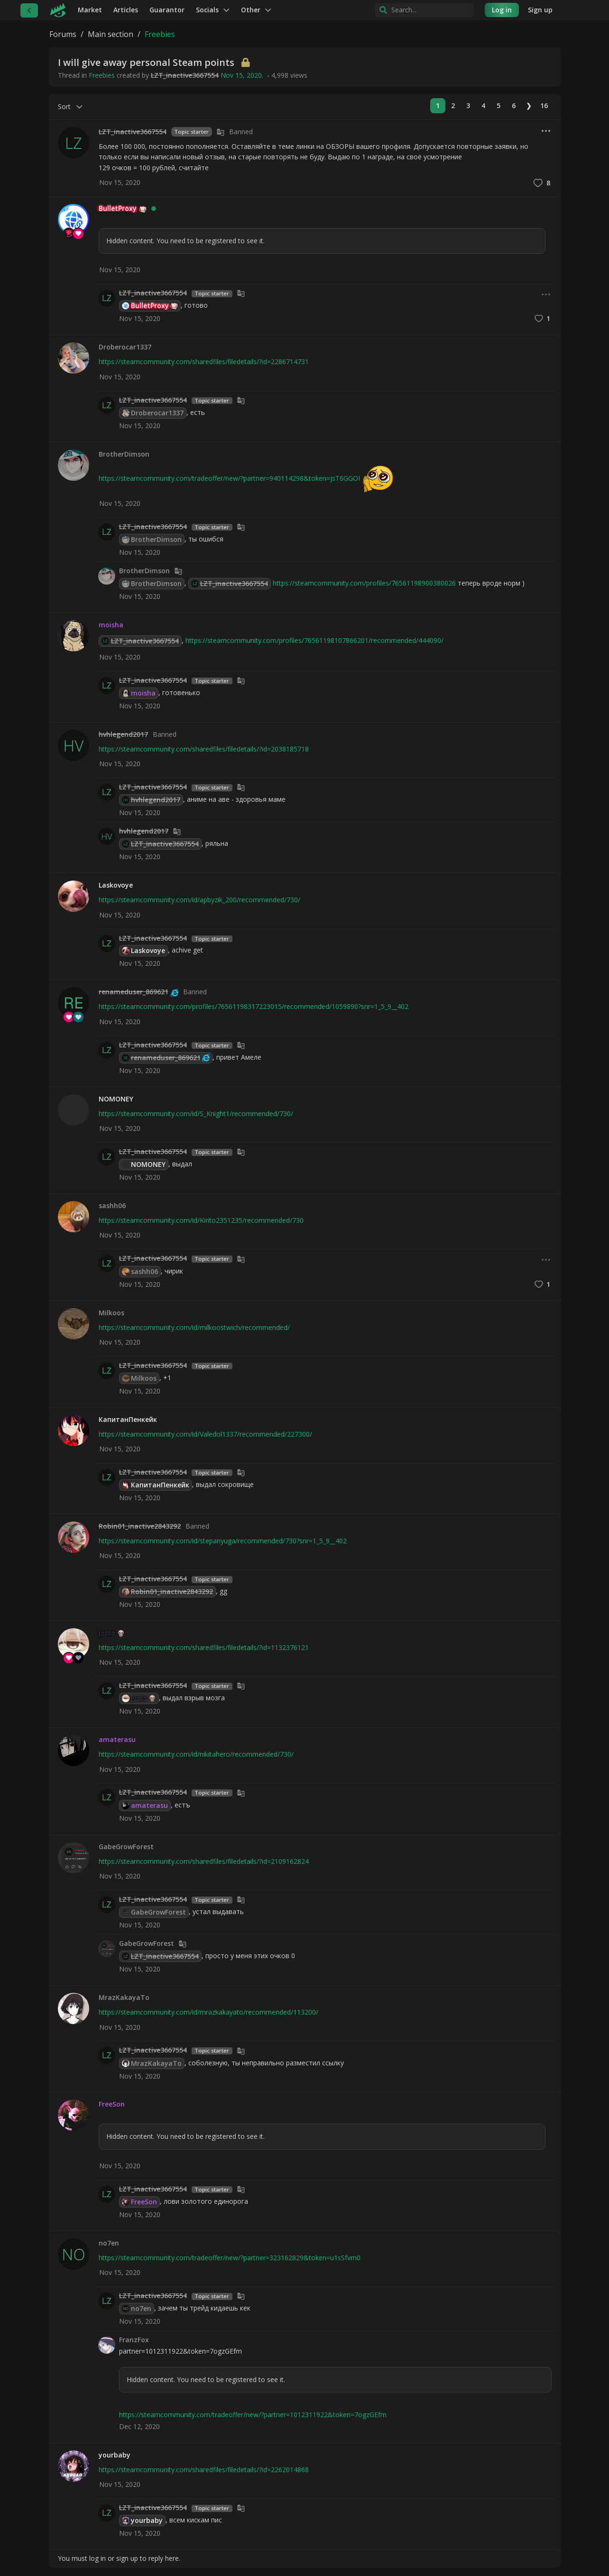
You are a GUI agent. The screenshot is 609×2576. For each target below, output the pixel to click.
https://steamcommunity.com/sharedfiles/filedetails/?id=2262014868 (204, 2469)
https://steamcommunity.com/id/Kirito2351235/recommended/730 (201, 1220)
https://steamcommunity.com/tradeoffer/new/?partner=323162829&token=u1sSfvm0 (229, 2257)
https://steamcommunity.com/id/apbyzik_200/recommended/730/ (199, 899)
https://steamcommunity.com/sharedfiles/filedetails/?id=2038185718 (204, 748)
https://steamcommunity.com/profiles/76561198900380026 (364, 582)
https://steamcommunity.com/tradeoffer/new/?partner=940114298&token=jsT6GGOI (229, 477)
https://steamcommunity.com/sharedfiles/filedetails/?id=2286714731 (204, 361)
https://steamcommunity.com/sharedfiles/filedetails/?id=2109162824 (204, 1861)
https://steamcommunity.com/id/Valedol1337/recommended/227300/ (205, 1434)
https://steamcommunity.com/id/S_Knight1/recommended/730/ (196, 1113)
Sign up (540, 9)
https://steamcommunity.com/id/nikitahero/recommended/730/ (196, 1754)
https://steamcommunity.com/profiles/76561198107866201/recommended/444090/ (314, 640)
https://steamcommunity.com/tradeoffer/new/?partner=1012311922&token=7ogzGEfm (253, 2414)
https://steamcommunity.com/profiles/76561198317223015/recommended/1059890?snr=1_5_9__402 (253, 1006)
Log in (502, 9)
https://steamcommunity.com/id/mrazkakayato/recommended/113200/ (208, 2012)
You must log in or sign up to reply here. (119, 2558)
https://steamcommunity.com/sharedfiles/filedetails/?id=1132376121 (204, 1647)
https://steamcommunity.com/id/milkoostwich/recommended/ (194, 1327)
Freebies (102, 75)
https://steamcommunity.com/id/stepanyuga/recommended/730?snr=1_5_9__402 (223, 1540)
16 (544, 105)
